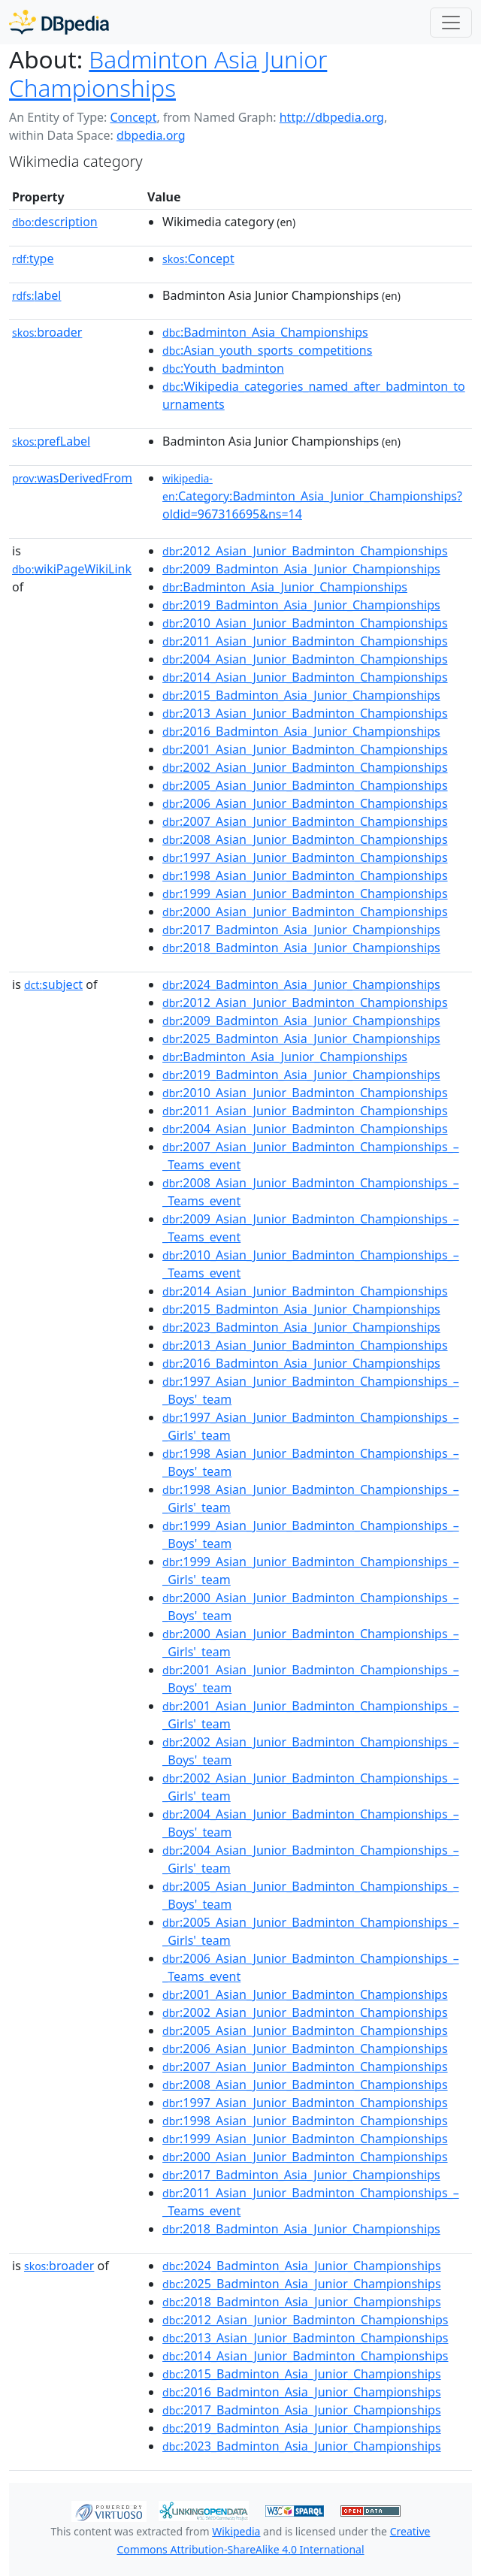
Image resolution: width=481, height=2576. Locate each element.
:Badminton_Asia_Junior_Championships (284, 587)
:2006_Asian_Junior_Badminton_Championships (304, 803)
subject (53, 984)
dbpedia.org (151, 135)
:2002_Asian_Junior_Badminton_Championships (304, 767)
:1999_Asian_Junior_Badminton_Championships (304, 893)
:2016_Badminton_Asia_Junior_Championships (301, 731)
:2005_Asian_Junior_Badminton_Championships (304, 785)
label (37, 295)
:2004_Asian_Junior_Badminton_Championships (304, 659)
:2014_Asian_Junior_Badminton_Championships (304, 677)
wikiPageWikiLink (72, 569)
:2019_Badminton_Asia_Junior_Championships (301, 605)
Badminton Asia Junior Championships (168, 73)
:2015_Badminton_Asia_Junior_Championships (301, 695)
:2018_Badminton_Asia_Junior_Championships (301, 947)
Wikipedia (236, 2531)
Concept (133, 117)
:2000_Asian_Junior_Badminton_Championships (304, 911)
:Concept (198, 258)
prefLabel (51, 441)
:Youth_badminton (223, 368)
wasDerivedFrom (72, 478)
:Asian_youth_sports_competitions (267, 350)
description (55, 221)
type (33, 258)
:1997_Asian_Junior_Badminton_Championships (304, 857)
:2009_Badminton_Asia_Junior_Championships (301, 569)
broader (47, 332)
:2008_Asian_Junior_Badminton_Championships (304, 839)
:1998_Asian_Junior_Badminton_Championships (304, 875)
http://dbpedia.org (332, 117)
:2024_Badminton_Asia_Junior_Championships (301, 984)
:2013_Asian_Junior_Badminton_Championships (304, 713)
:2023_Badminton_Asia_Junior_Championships (301, 1327)
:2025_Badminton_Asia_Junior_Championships (301, 1038)
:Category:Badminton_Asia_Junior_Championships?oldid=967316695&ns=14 (312, 496)
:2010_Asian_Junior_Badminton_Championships (304, 623)
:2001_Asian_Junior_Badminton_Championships (304, 749)
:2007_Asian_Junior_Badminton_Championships (304, 821)
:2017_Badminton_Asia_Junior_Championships (301, 929)
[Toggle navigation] (451, 23)
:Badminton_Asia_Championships (265, 332)
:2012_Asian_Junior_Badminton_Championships (304, 551)
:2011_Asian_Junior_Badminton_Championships (304, 641)
